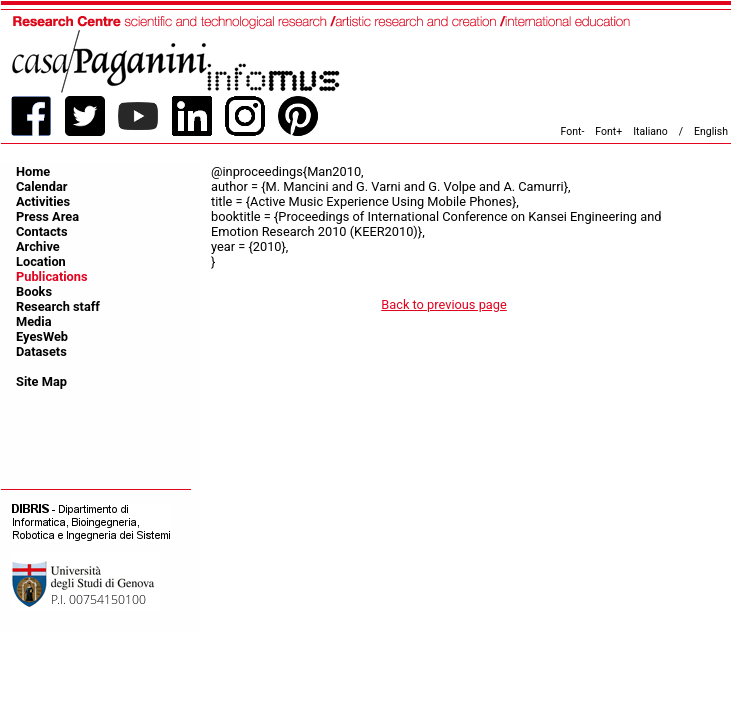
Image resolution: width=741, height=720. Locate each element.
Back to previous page (444, 304)
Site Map (41, 381)
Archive (38, 246)
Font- (573, 131)
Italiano (650, 131)
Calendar (41, 186)
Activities (43, 201)
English (711, 131)
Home (33, 171)
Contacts (42, 231)
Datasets (41, 351)
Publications (52, 276)
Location (41, 261)
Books (34, 291)
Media (34, 321)
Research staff (58, 306)
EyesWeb (42, 336)
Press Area (47, 216)
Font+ (608, 131)
